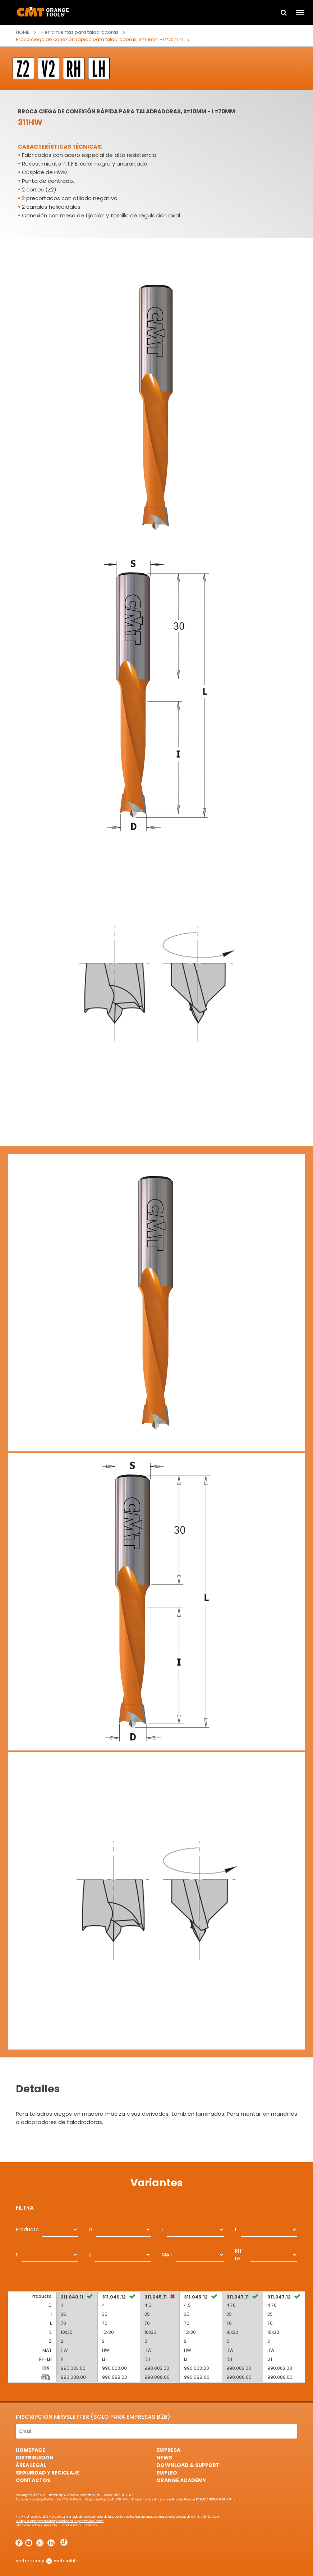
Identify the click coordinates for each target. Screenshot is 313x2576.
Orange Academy (181, 2480)
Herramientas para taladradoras (80, 32)
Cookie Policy (72, 2525)
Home (22, 32)
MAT (167, 2254)
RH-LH (239, 2254)
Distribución (35, 2457)
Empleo (166, 2472)
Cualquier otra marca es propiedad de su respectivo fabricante (60, 2521)
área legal (31, 2465)
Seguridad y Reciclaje (47, 2472)
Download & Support (187, 2465)
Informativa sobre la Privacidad (37, 2525)
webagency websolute (47, 2560)
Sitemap (91, 2525)
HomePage (30, 2450)
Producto (27, 2229)
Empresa (168, 2450)
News (164, 2457)
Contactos (33, 2480)
